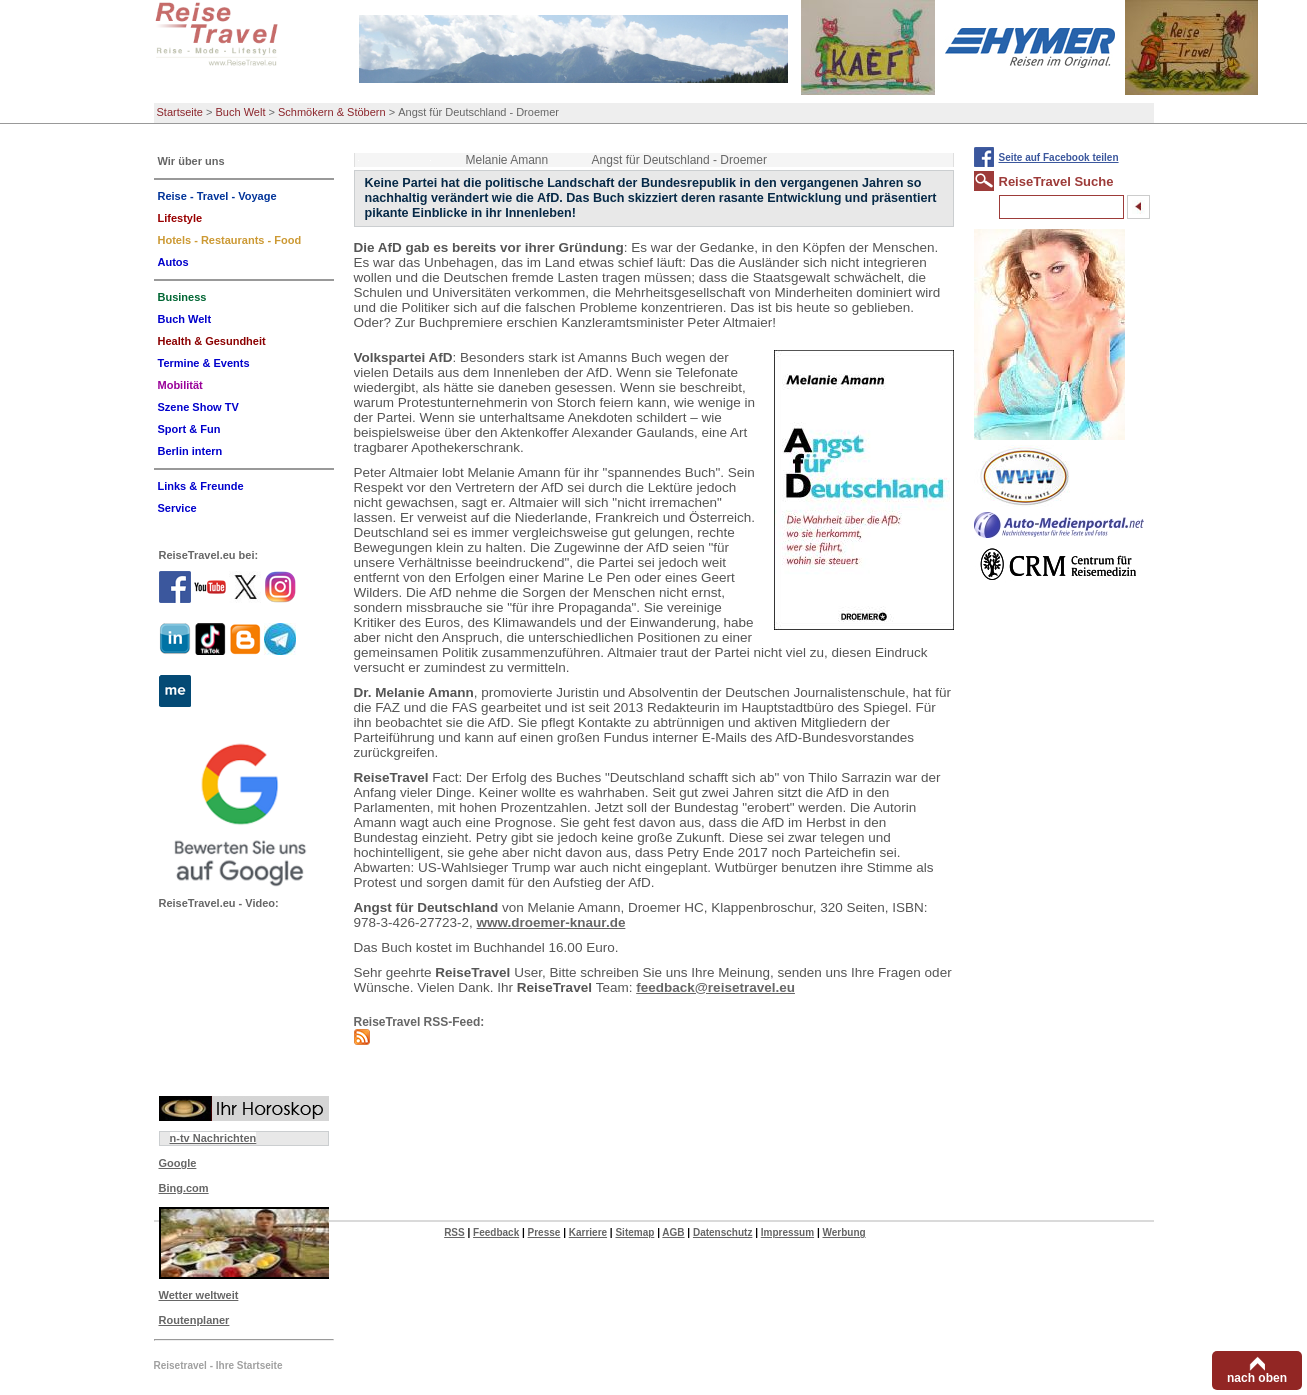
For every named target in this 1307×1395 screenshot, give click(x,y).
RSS (454, 1232)
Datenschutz (722, 1232)
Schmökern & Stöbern (332, 112)
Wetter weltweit (199, 1295)
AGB (673, 1232)
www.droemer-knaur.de (551, 922)
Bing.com (184, 1188)
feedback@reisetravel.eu (715, 987)
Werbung (843, 1232)
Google (178, 1163)
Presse (544, 1232)
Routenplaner (194, 1320)
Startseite (180, 112)
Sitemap (634, 1232)
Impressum (787, 1232)
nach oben (1257, 1378)
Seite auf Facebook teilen (1059, 157)
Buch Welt (241, 112)
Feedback (496, 1232)
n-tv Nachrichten (213, 1138)
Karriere (588, 1232)
